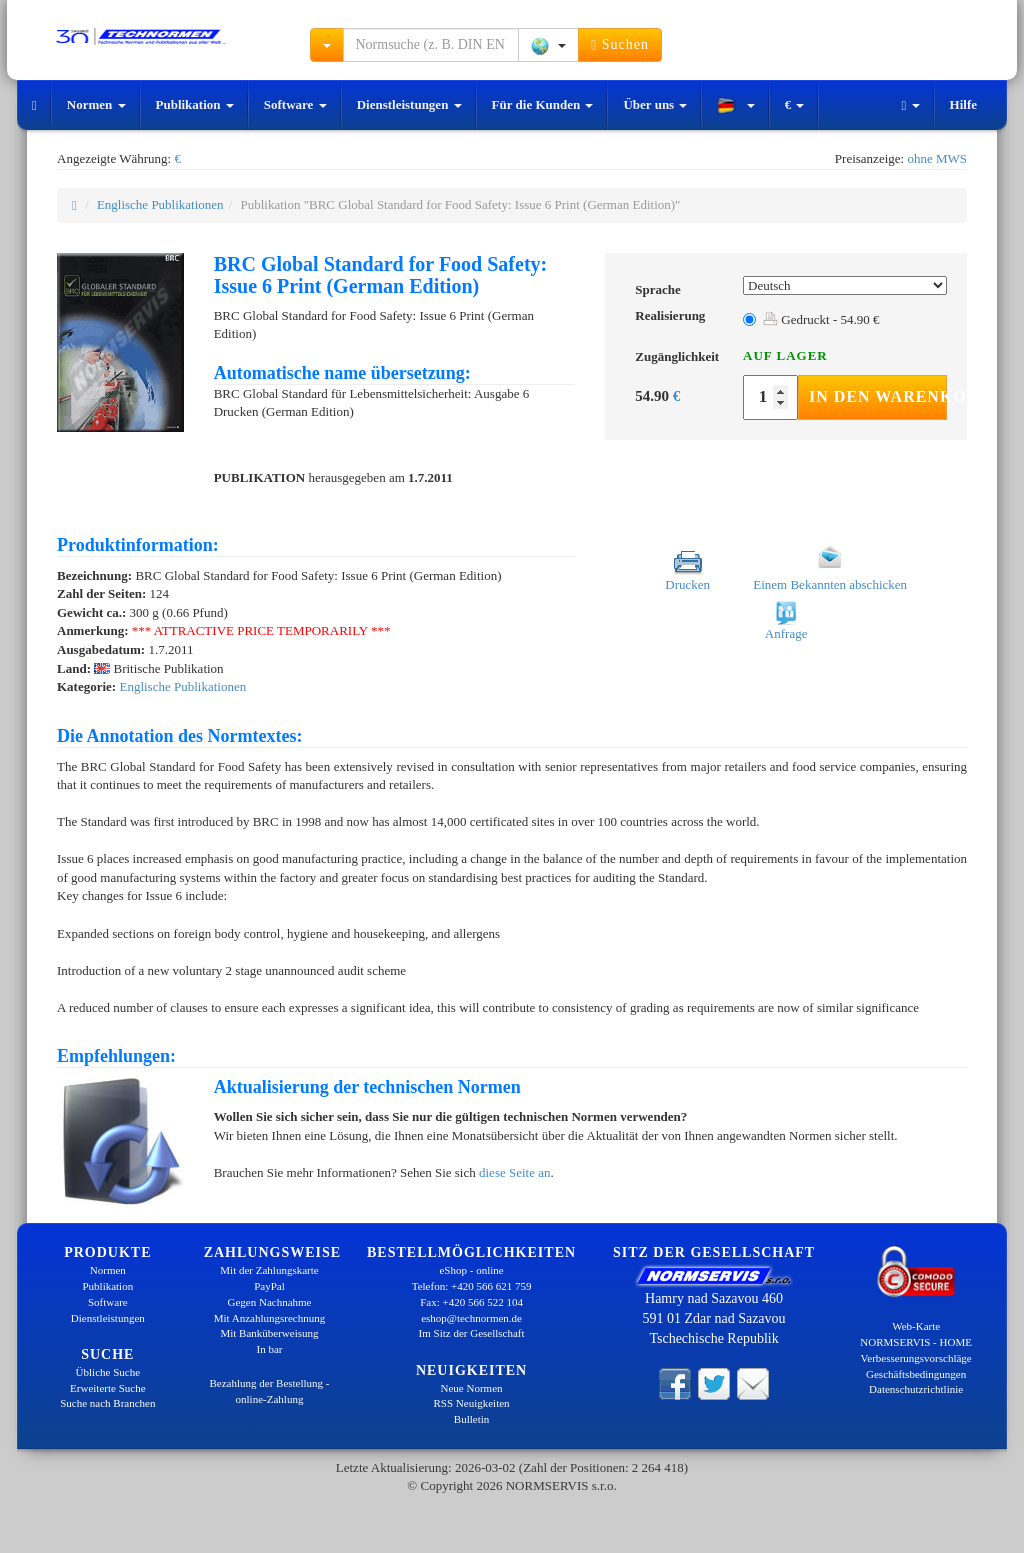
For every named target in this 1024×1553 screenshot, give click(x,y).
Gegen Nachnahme (269, 1302)
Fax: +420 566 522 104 (471, 1302)
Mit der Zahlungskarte (269, 1270)
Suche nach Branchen (107, 1403)
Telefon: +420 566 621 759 (472, 1286)
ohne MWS (937, 158)
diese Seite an (514, 1172)
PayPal (269, 1286)
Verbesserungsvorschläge (916, 1358)
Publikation (195, 104)
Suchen (620, 45)
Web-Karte (916, 1326)
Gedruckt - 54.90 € (821, 319)
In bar (270, 1349)
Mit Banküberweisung (269, 1333)
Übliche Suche (108, 1372)
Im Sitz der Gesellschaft (472, 1333)
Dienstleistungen (409, 104)
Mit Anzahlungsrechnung (270, 1318)
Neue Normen (472, 1388)
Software (295, 104)
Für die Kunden (543, 104)
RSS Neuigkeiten (472, 1403)
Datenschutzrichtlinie (916, 1389)
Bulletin (471, 1419)
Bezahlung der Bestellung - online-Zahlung (269, 1391)
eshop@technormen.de (471, 1318)
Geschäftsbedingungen (916, 1374)
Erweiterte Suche (107, 1388)
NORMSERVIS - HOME (916, 1342)
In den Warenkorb (878, 396)
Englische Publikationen (160, 204)
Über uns (655, 104)
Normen (96, 104)
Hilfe (963, 104)
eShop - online (471, 1270)
